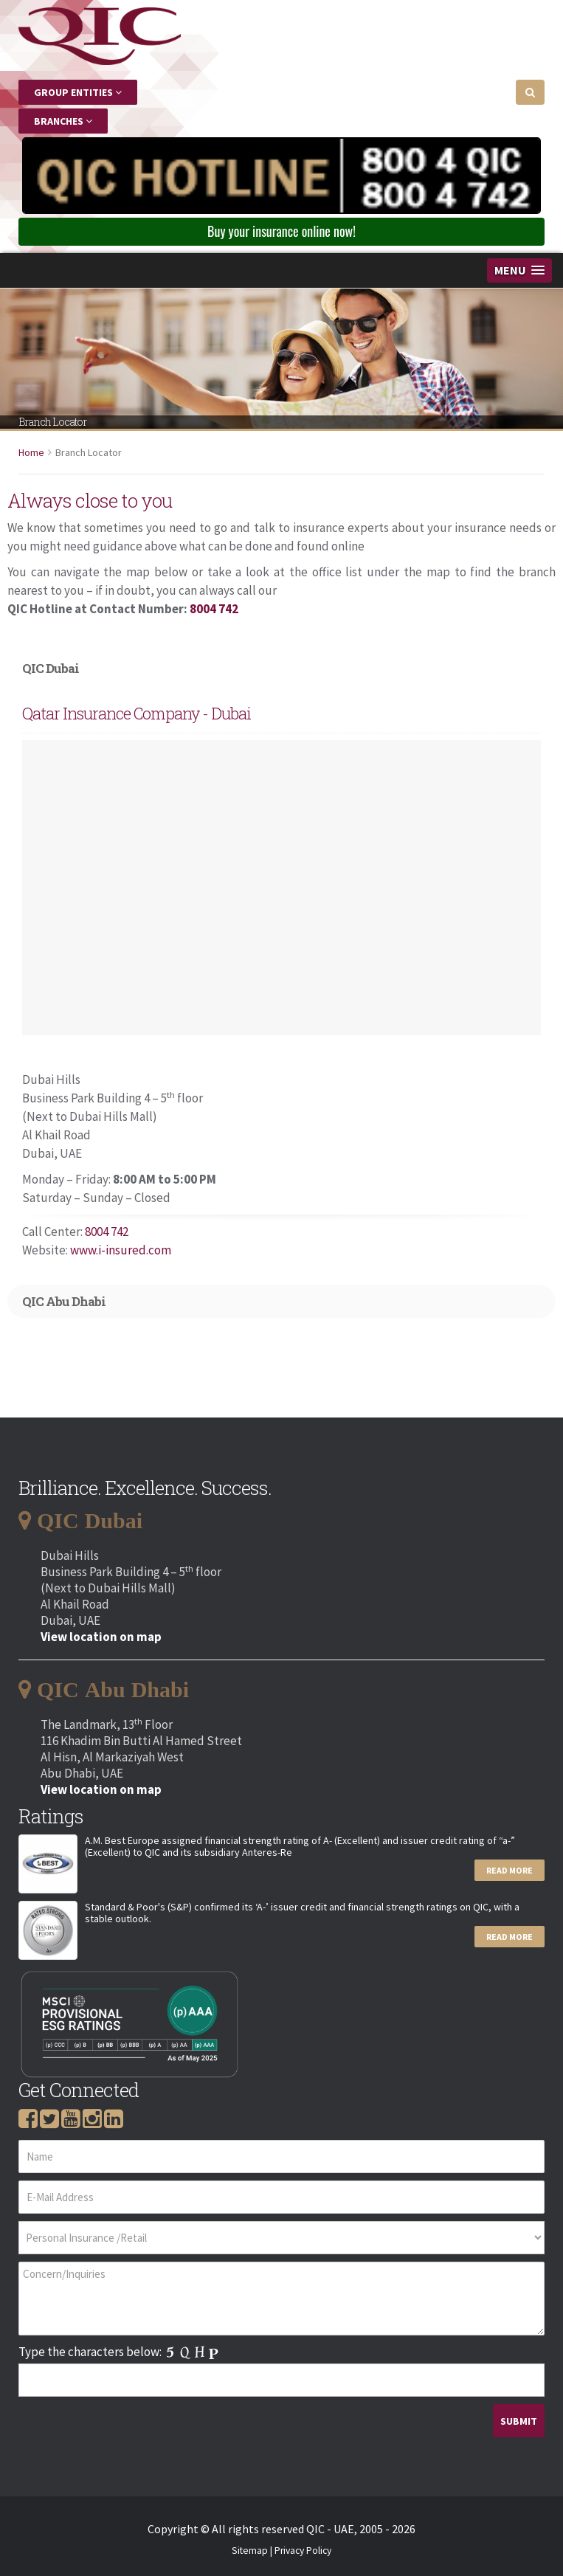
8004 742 (214, 609)
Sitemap (250, 2550)
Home (31, 452)
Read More (509, 1870)
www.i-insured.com (120, 1250)
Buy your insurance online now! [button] (281, 231)
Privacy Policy (302, 2550)
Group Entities (78, 92)
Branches (63, 121)
